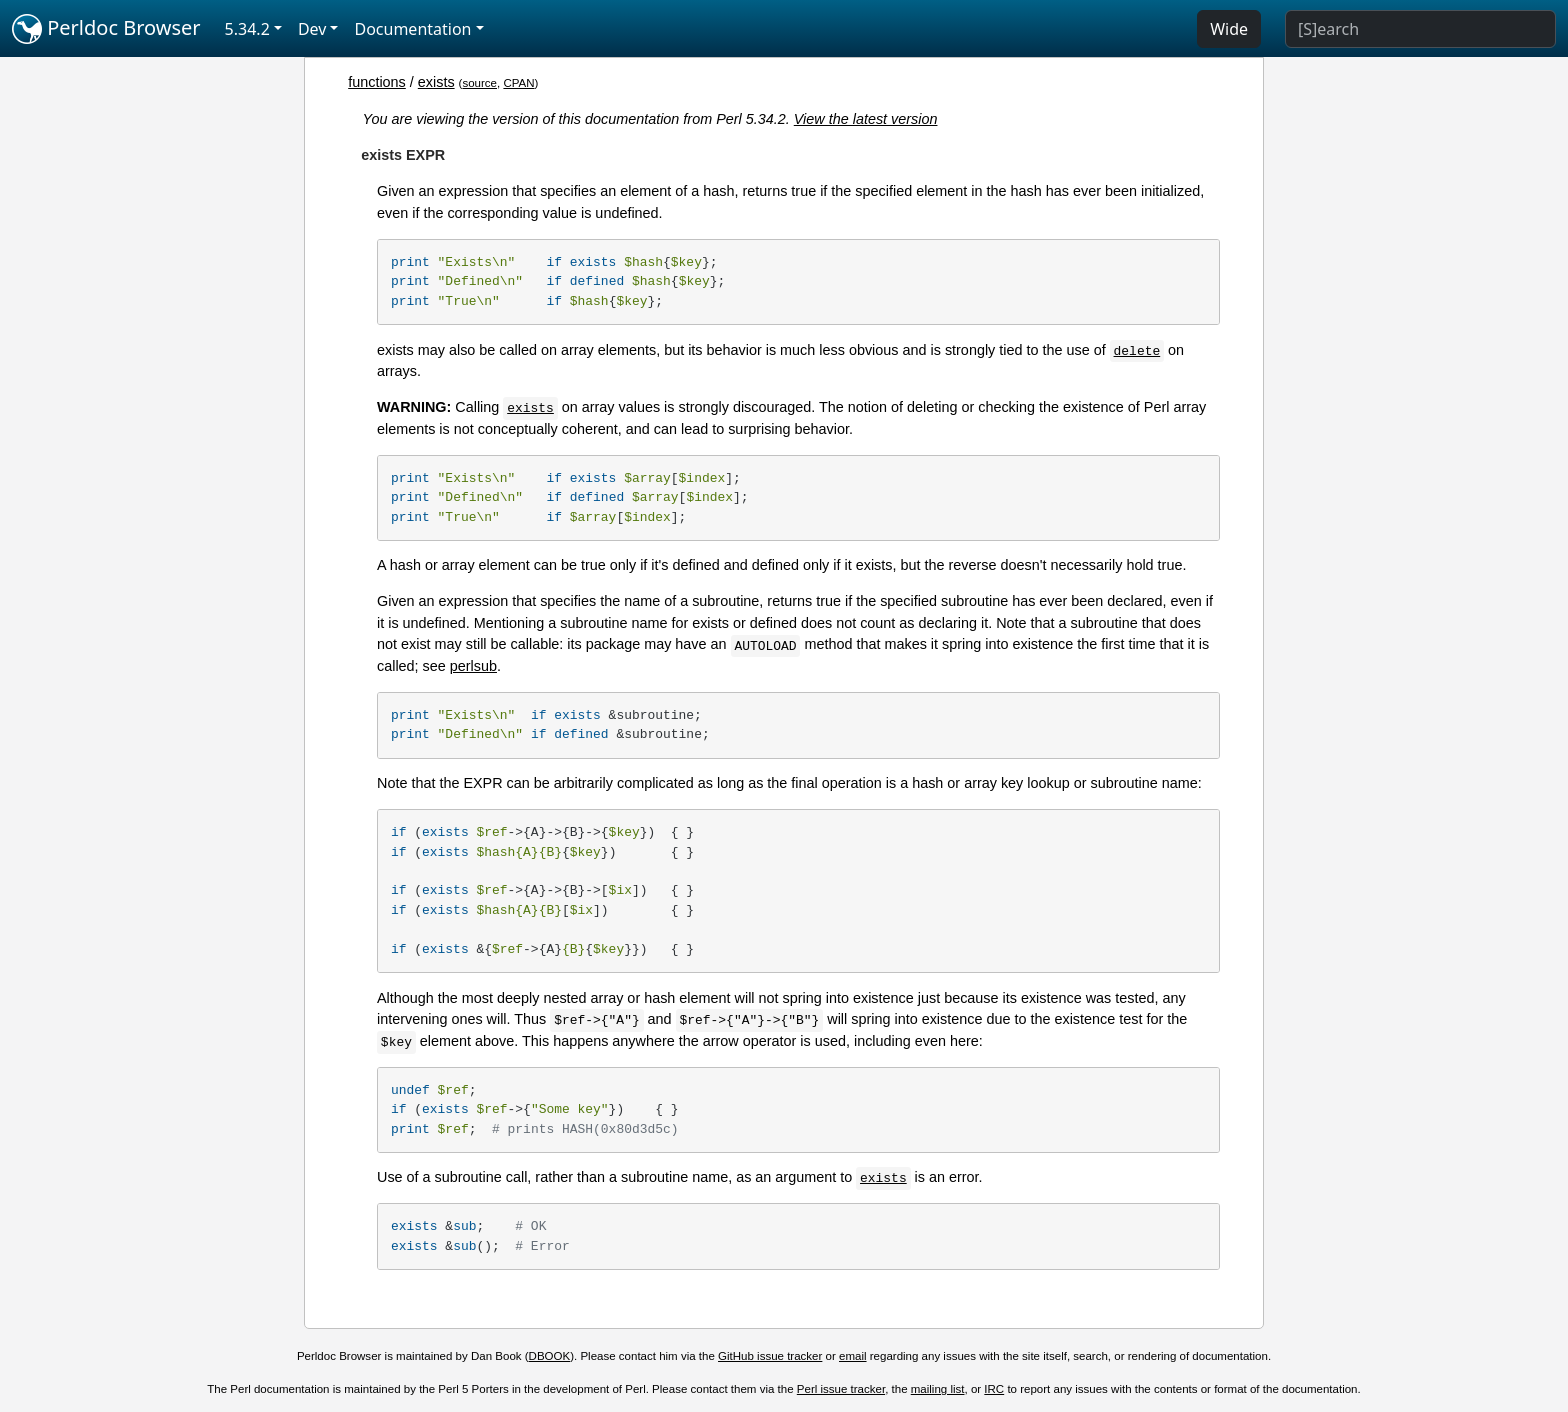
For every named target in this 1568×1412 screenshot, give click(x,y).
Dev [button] (312, 29)
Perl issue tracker (841, 1389)
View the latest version (866, 119)
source (479, 83)
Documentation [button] (412, 29)
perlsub (473, 666)
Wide (1229, 29)
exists (436, 82)
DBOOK (550, 1356)
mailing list (938, 1389)
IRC (994, 1389)
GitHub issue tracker (770, 1356)
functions (377, 82)
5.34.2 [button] (247, 29)
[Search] (1420, 29)
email (853, 1356)
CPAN (518, 83)
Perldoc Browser (106, 29)
